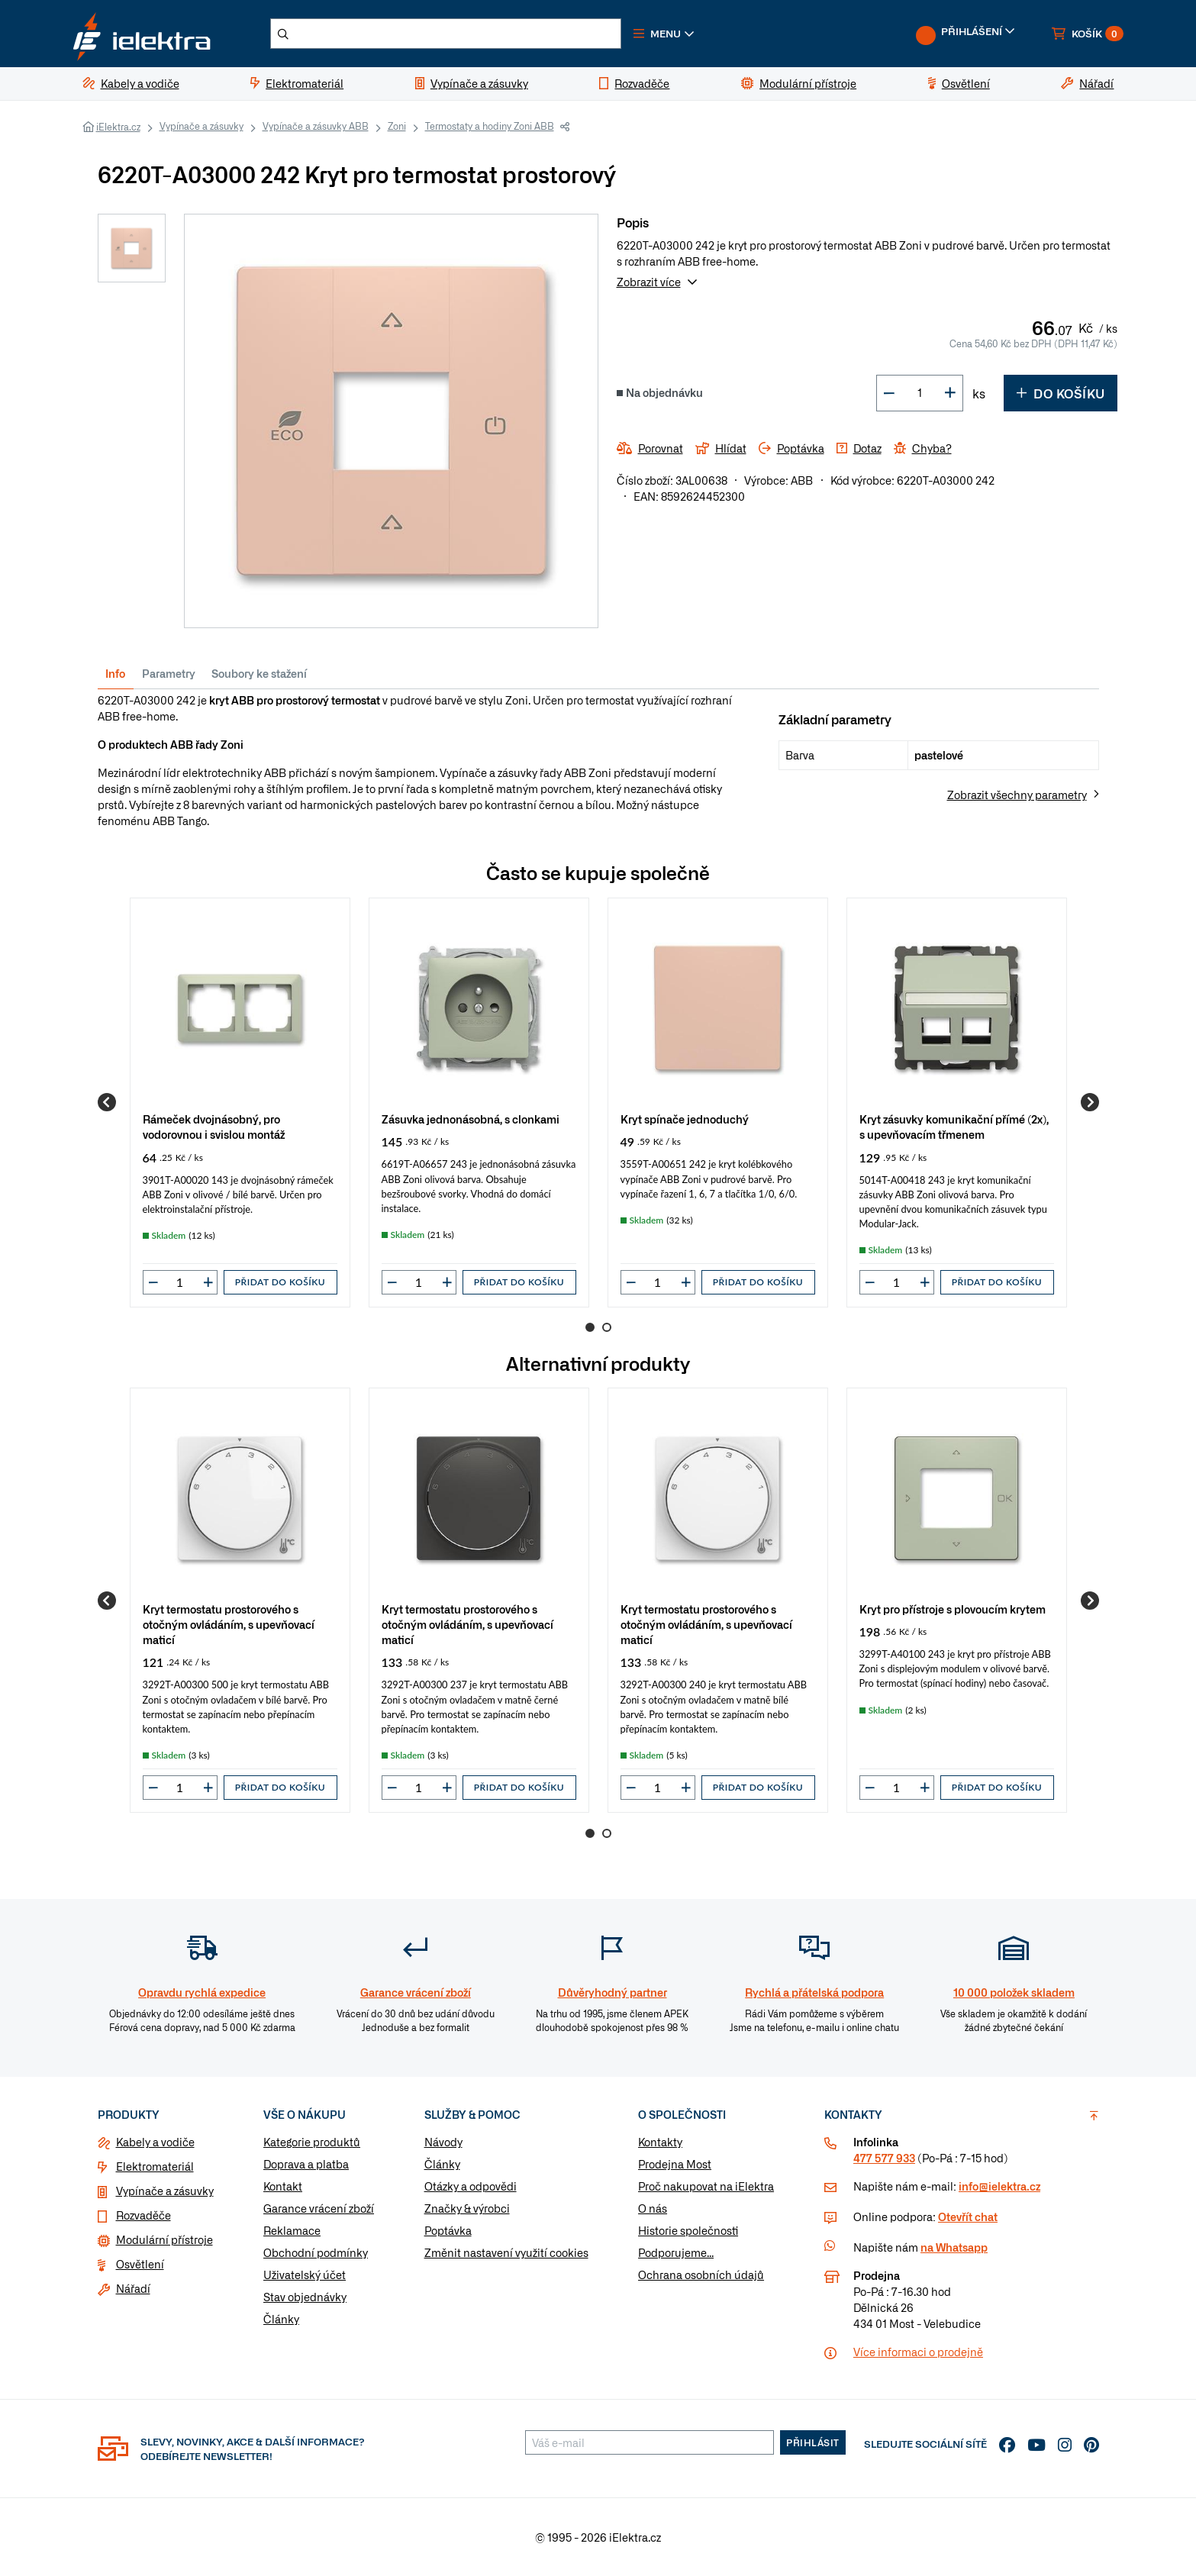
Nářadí (133, 2289)
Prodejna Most (674, 2164)
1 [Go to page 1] (590, 1327)
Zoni (397, 126)
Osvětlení (140, 2264)
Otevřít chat (968, 2217)
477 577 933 (884, 2158)
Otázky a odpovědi (470, 2187)
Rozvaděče (143, 2216)
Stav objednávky (305, 2297)
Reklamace (292, 2231)
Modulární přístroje (164, 2240)
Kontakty (660, 2142)
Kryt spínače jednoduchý (685, 1118)
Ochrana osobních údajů (701, 2275)
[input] (180, 1282)
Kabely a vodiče (155, 2142)
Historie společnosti (688, 2231)
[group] (240, 1102)
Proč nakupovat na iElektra (706, 2187)
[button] (665, 33)
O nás (652, 2209)
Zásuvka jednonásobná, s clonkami (470, 1118)
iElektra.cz (118, 126)
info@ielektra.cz (999, 2187)
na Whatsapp (954, 2248)
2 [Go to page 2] (606, 1327)
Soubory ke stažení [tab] (259, 673)
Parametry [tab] (168, 673)
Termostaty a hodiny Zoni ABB (489, 126)
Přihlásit (813, 2443)
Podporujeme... (676, 2253)
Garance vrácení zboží (318, 2209)
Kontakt (282, 2187)
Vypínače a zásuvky (201, 126)
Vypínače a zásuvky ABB (316, 126)
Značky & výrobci (467, 2209)
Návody (443, 2142)
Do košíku (1060, 393)
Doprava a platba (306, 2164)
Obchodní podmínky (315, 2253)
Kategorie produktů (311, 2142)
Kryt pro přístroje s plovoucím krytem (952, 1609)
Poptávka (448, 2231)
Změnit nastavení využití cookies (506, 2253)
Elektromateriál (155, 2167)
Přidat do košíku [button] (280, 1282)
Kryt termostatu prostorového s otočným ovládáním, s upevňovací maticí (228, 1624)
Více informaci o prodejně (918, 2352)
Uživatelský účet (304, 2275)
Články (281, 2319)
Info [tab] (115, 673)
